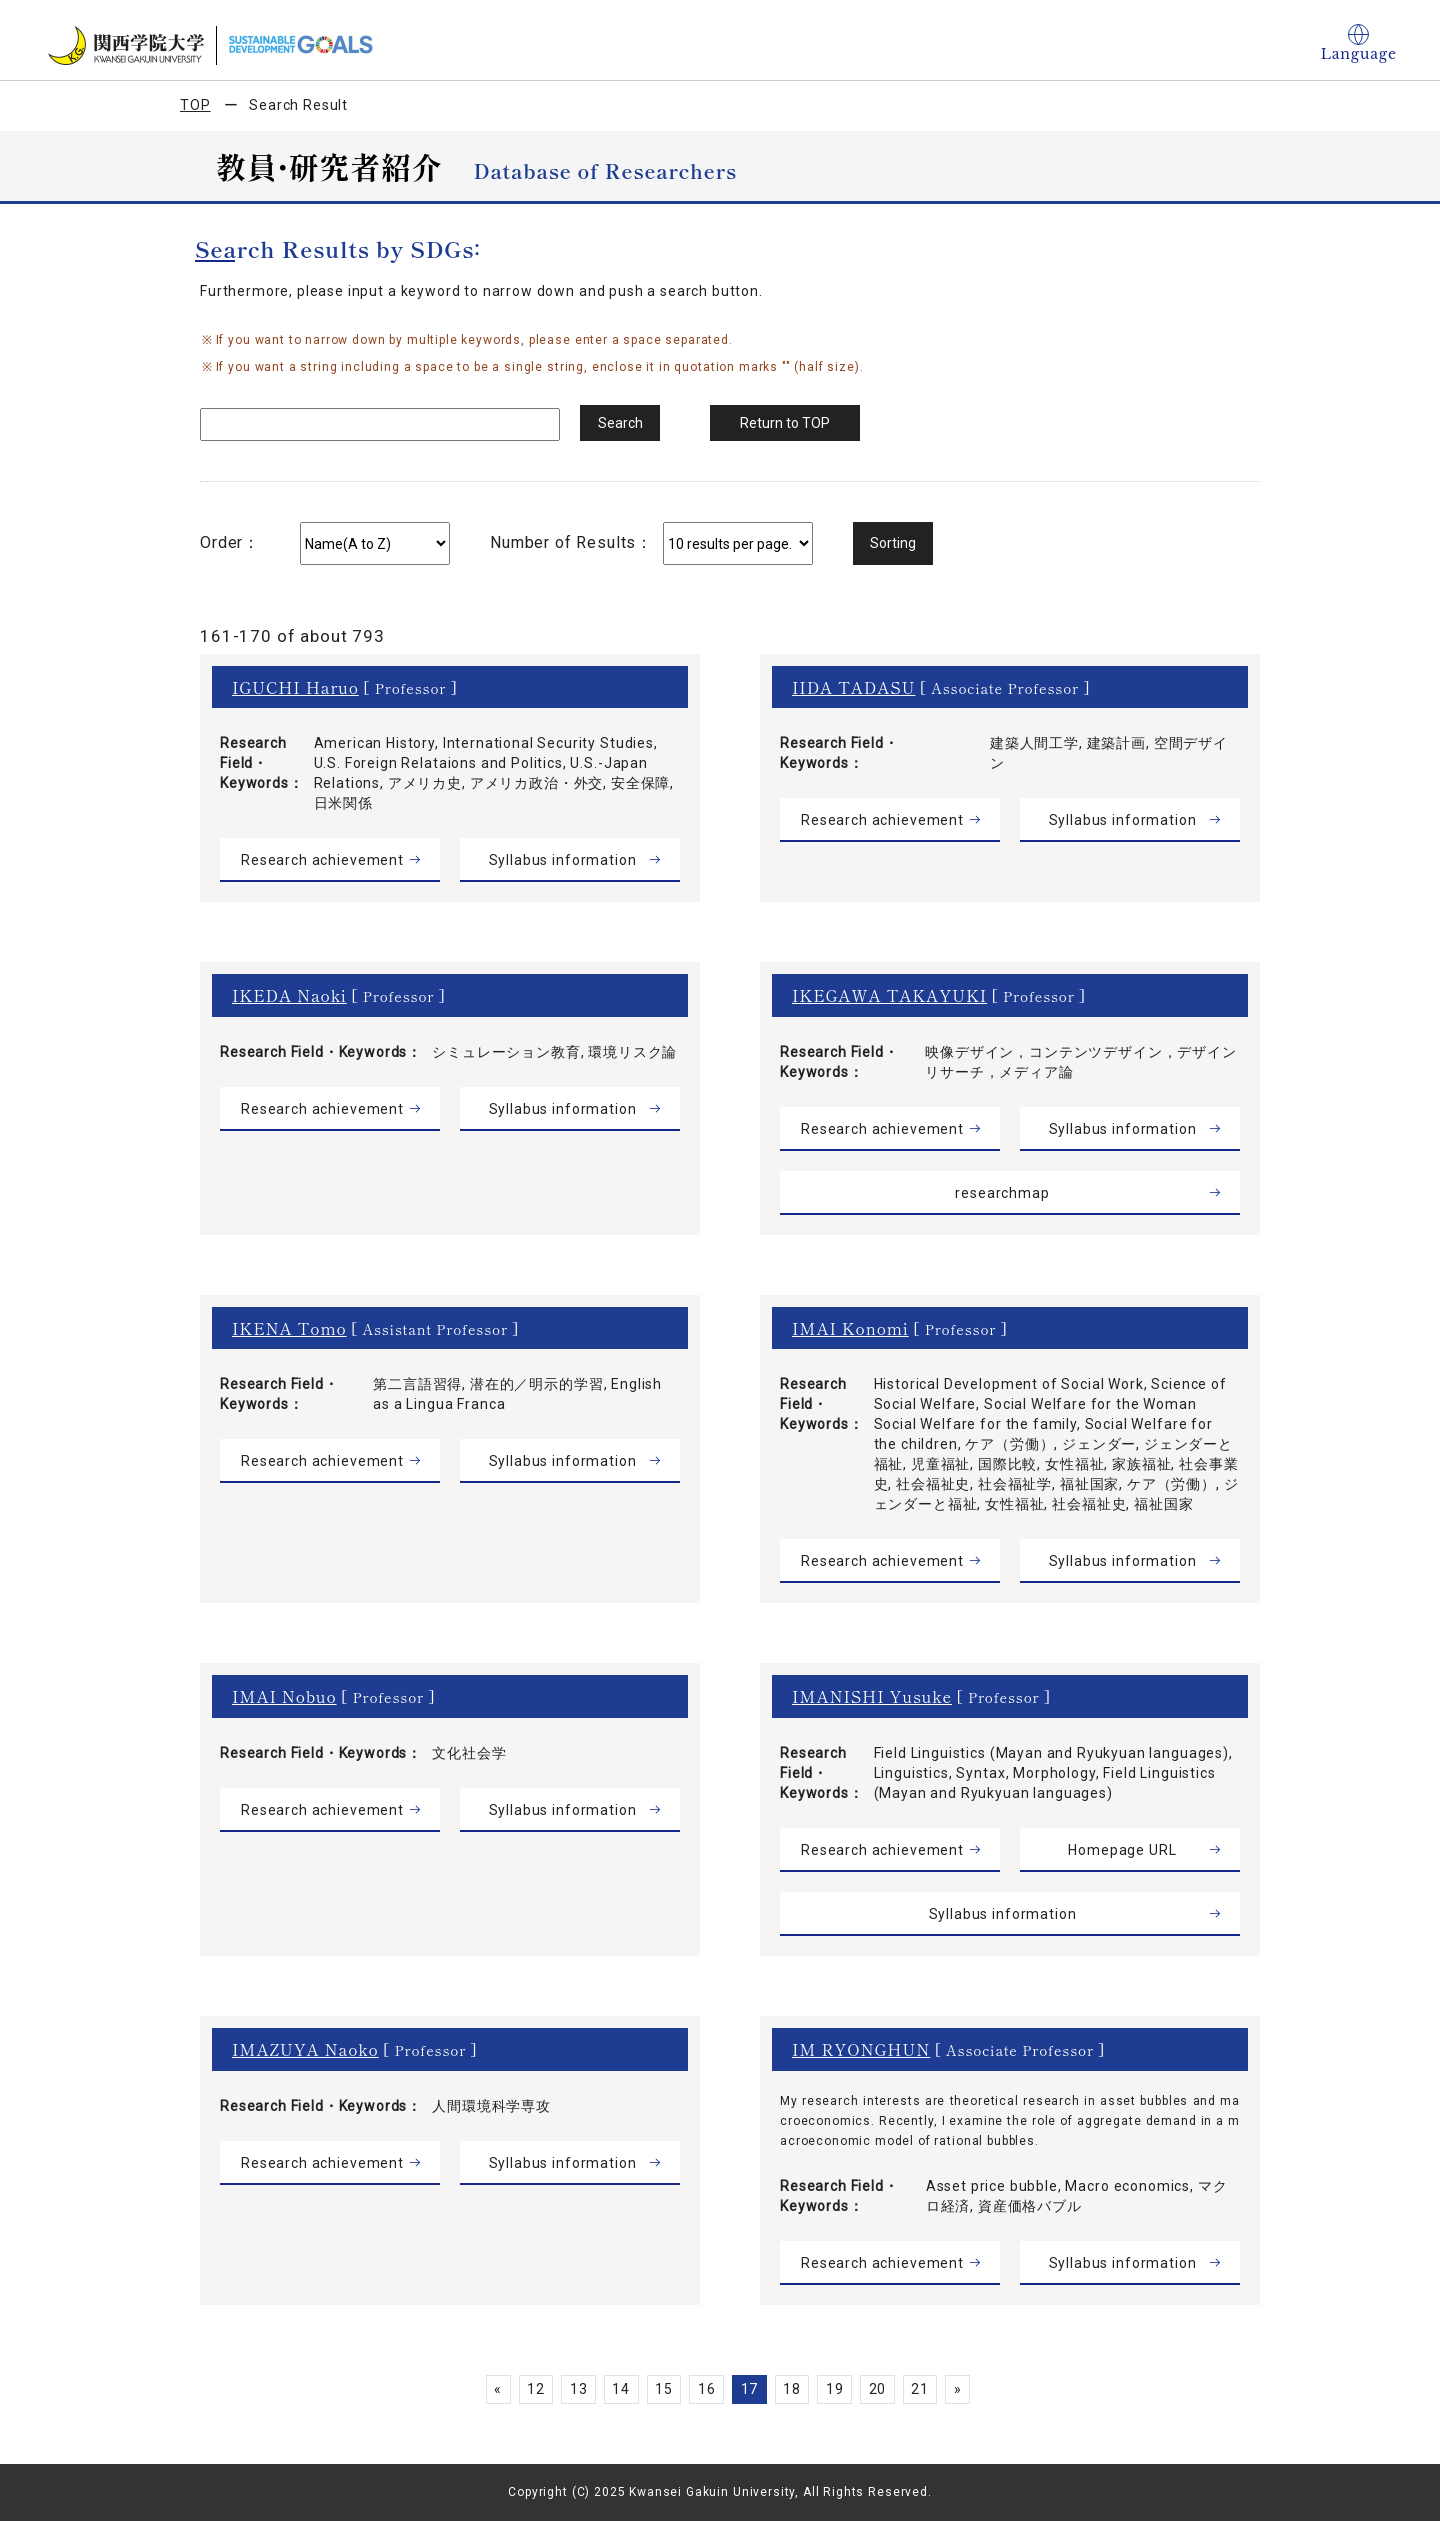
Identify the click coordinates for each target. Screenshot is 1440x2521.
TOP (195, 105)
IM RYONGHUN (861, 2049)
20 (878, 2389)
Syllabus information (563, 860)
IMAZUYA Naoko (305, 2049)
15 (664, 2389)
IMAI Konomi (850, 1328)
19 (835, 2389)
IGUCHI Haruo (295, 687)
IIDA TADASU (853, 687)
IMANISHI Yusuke (872, 1696)
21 (920, 2389)
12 (536, 2389)
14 (621, 2389)
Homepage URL (1122, 1850)
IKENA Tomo (289, 1328)
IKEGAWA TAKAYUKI (889, 995)
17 (750, 2389)
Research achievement (322, 860)
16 (707, 2389)
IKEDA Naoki (289, 995)
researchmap (1002, 1193)
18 (792, 2389)
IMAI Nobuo (284, 1696)
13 (579, 2389)
